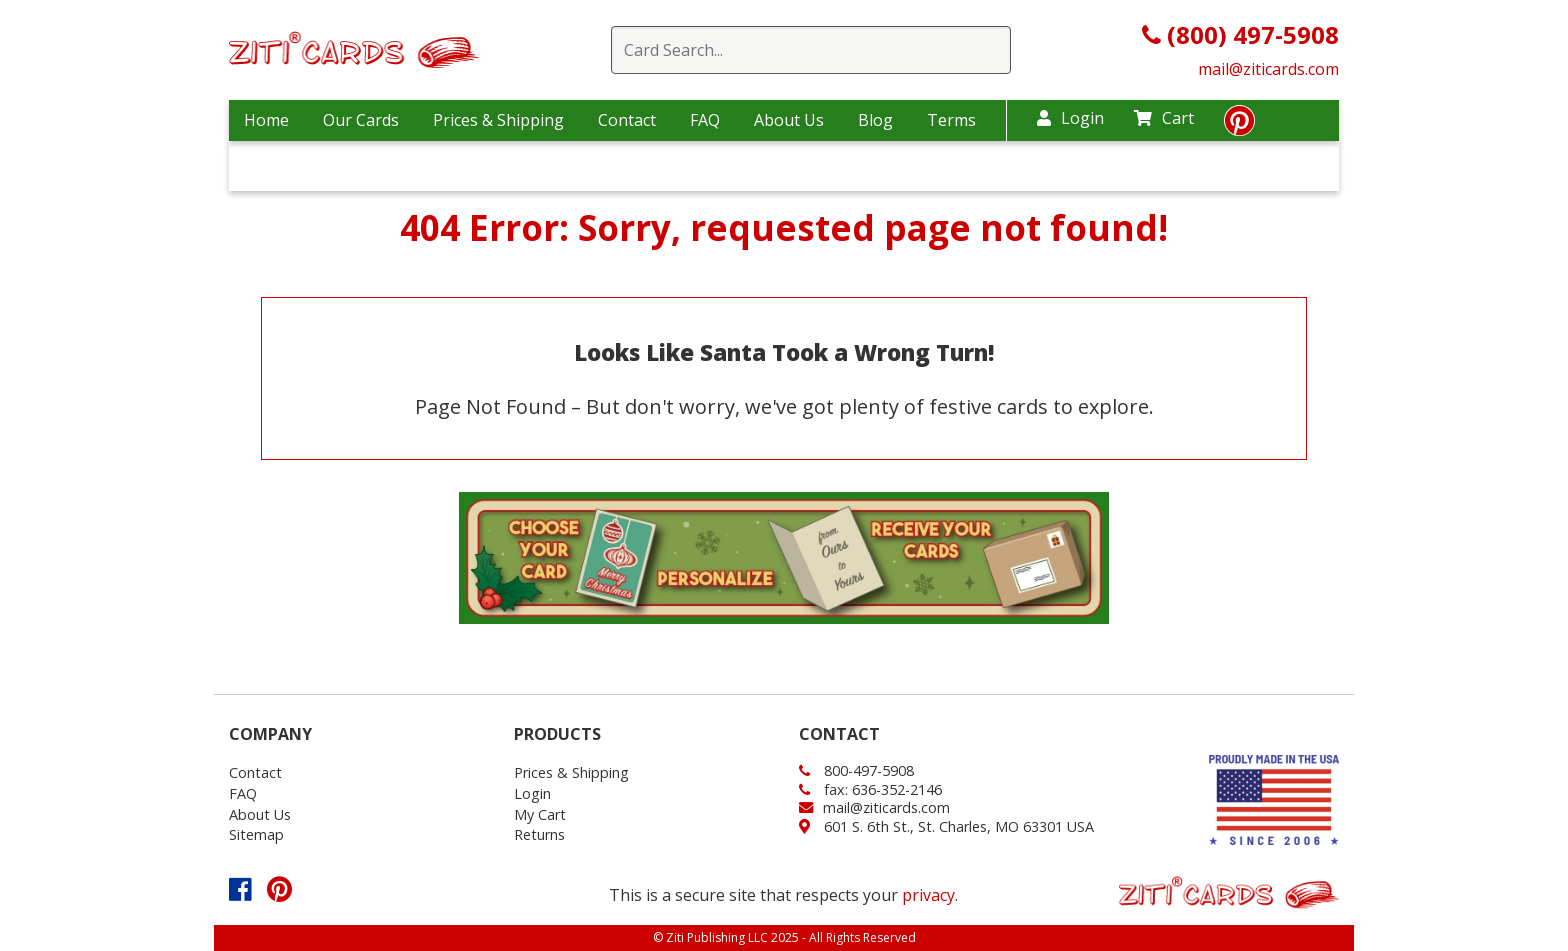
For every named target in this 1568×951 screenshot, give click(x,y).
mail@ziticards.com (1268, 69)
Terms (951, 120)
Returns (539, 834)
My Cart (540, 814)
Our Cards (361, 120)
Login (1070, 118)
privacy (928, 895)
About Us (789, 120)
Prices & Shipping (498, 120)
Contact (627, 120)
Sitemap (256, 834)
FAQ (705, 120)
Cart (1164, 118)
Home (266, 120)
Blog (875, 120)
